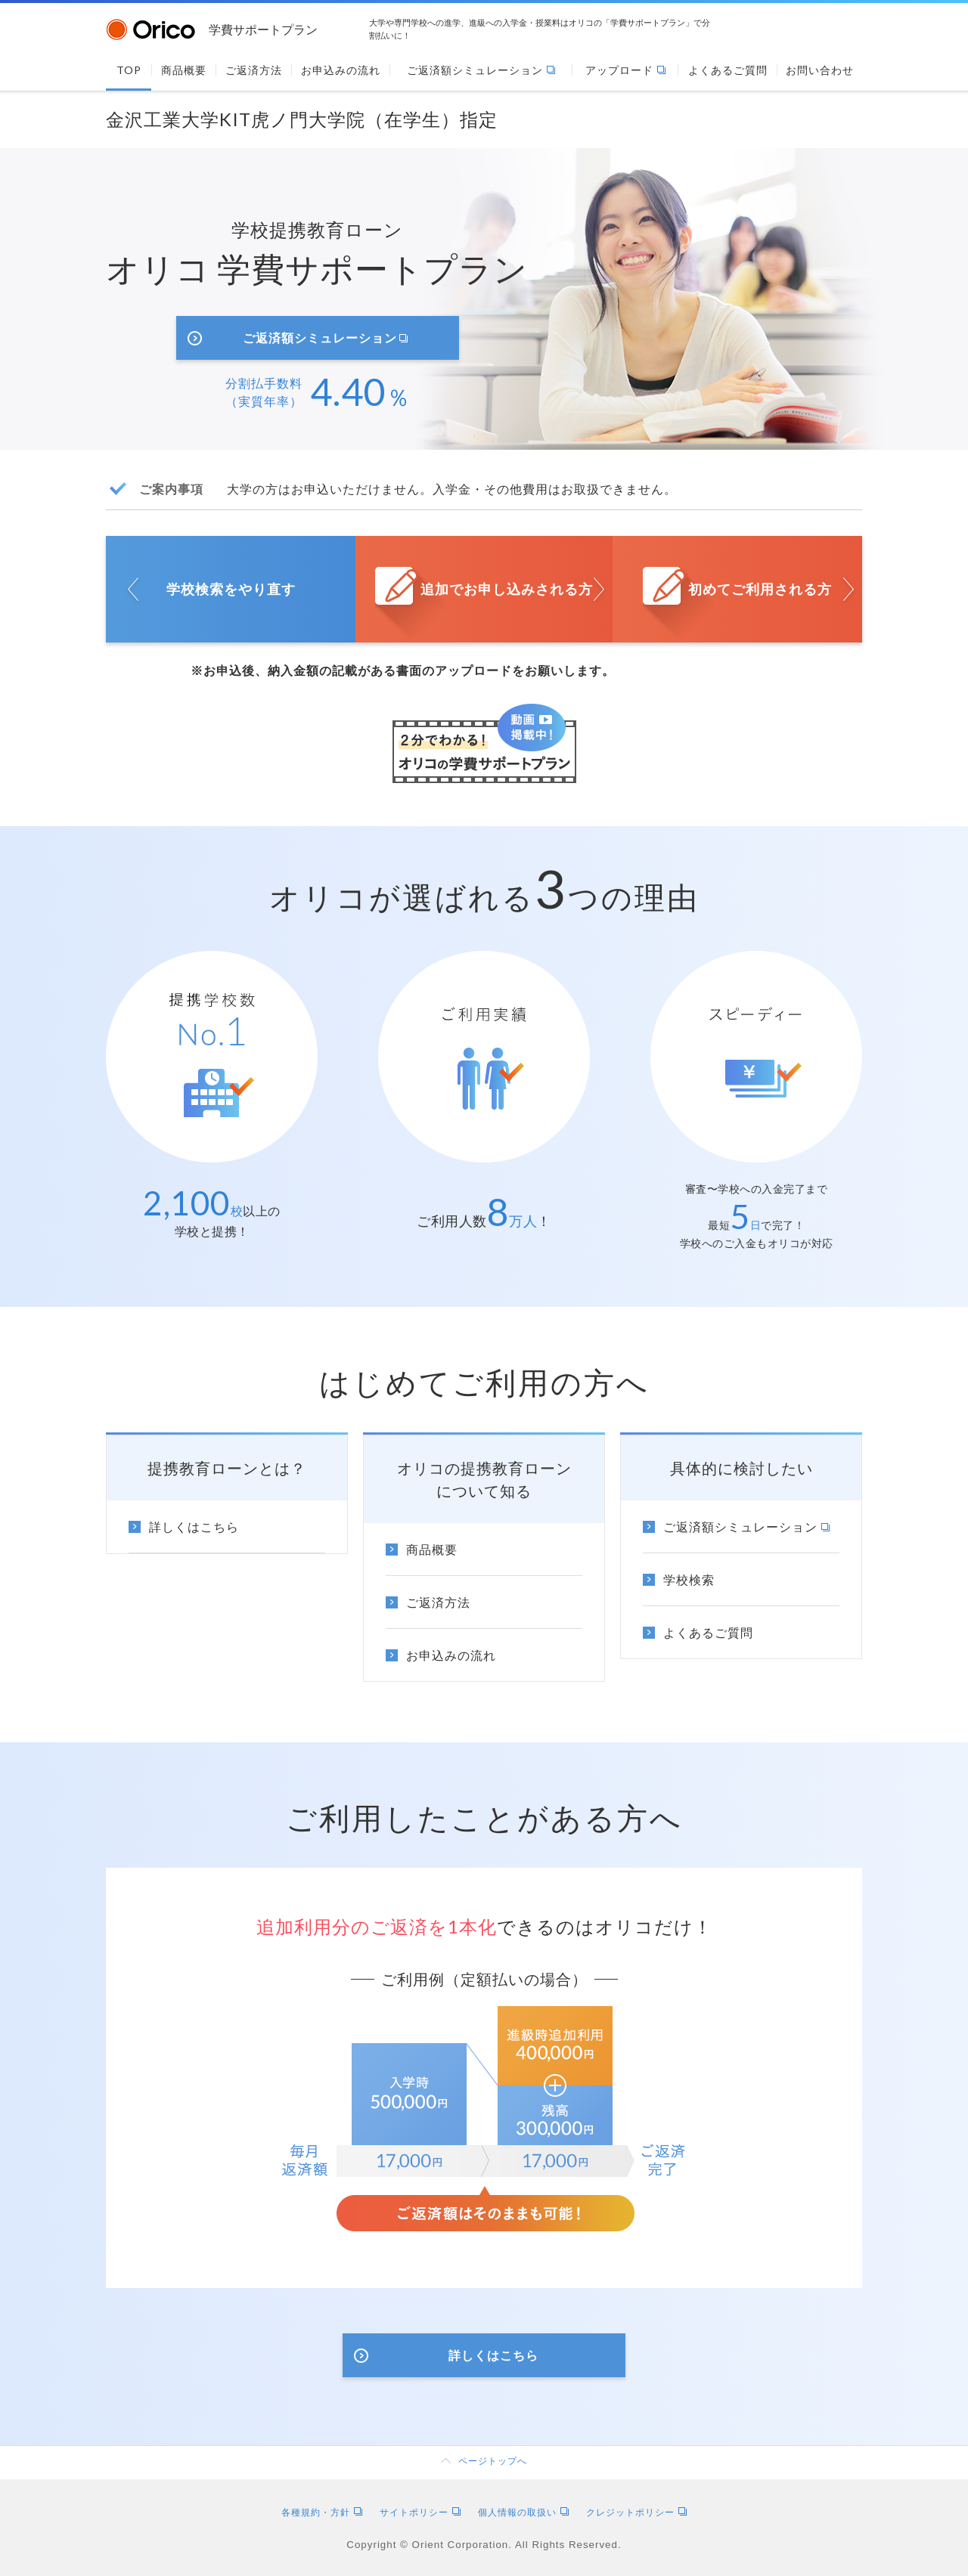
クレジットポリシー (636, 2512)
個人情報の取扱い (523, 2512)
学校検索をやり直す (231, 589)
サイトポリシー (420, 2512)
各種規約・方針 (321, 2512)
